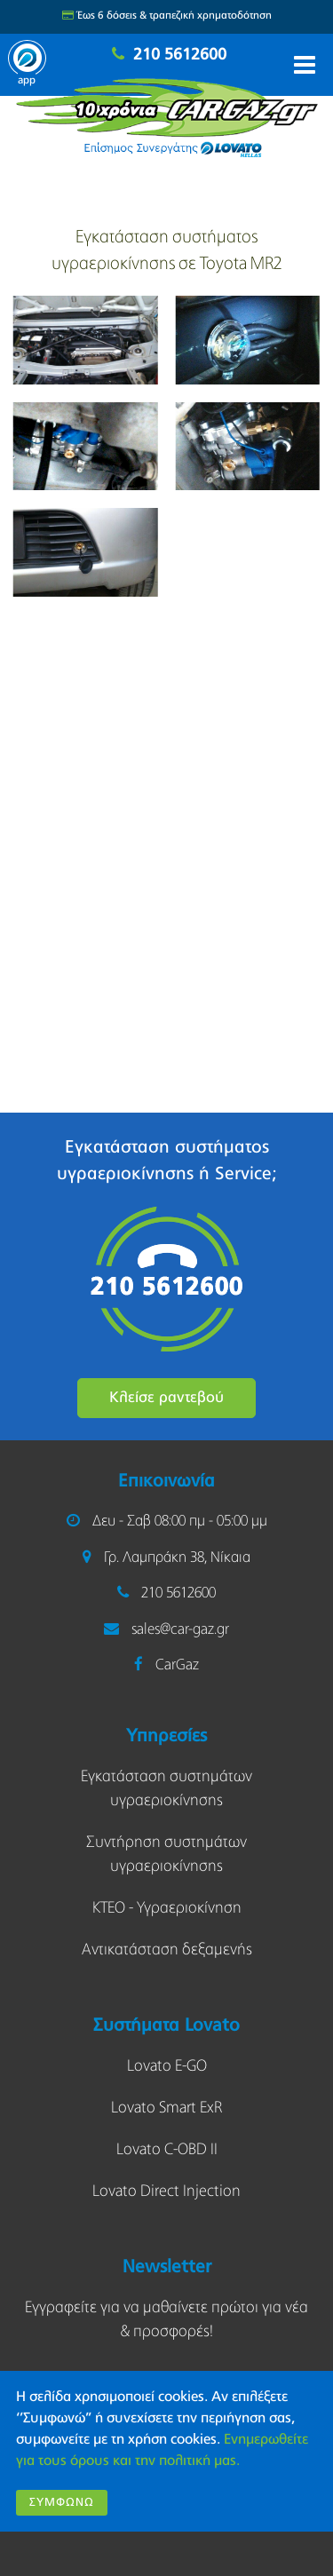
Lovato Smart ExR (166, 2108)
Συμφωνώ (61, 2503)
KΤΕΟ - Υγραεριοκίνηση (167, 1908)
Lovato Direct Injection (166, 2192)
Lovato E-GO (167, 2066)
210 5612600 (179, 55)
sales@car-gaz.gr (180, 1629)
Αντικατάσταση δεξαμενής (167, 1950)
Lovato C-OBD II (167, 2150)
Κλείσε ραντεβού (166, 1398)
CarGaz (177, 1665)
